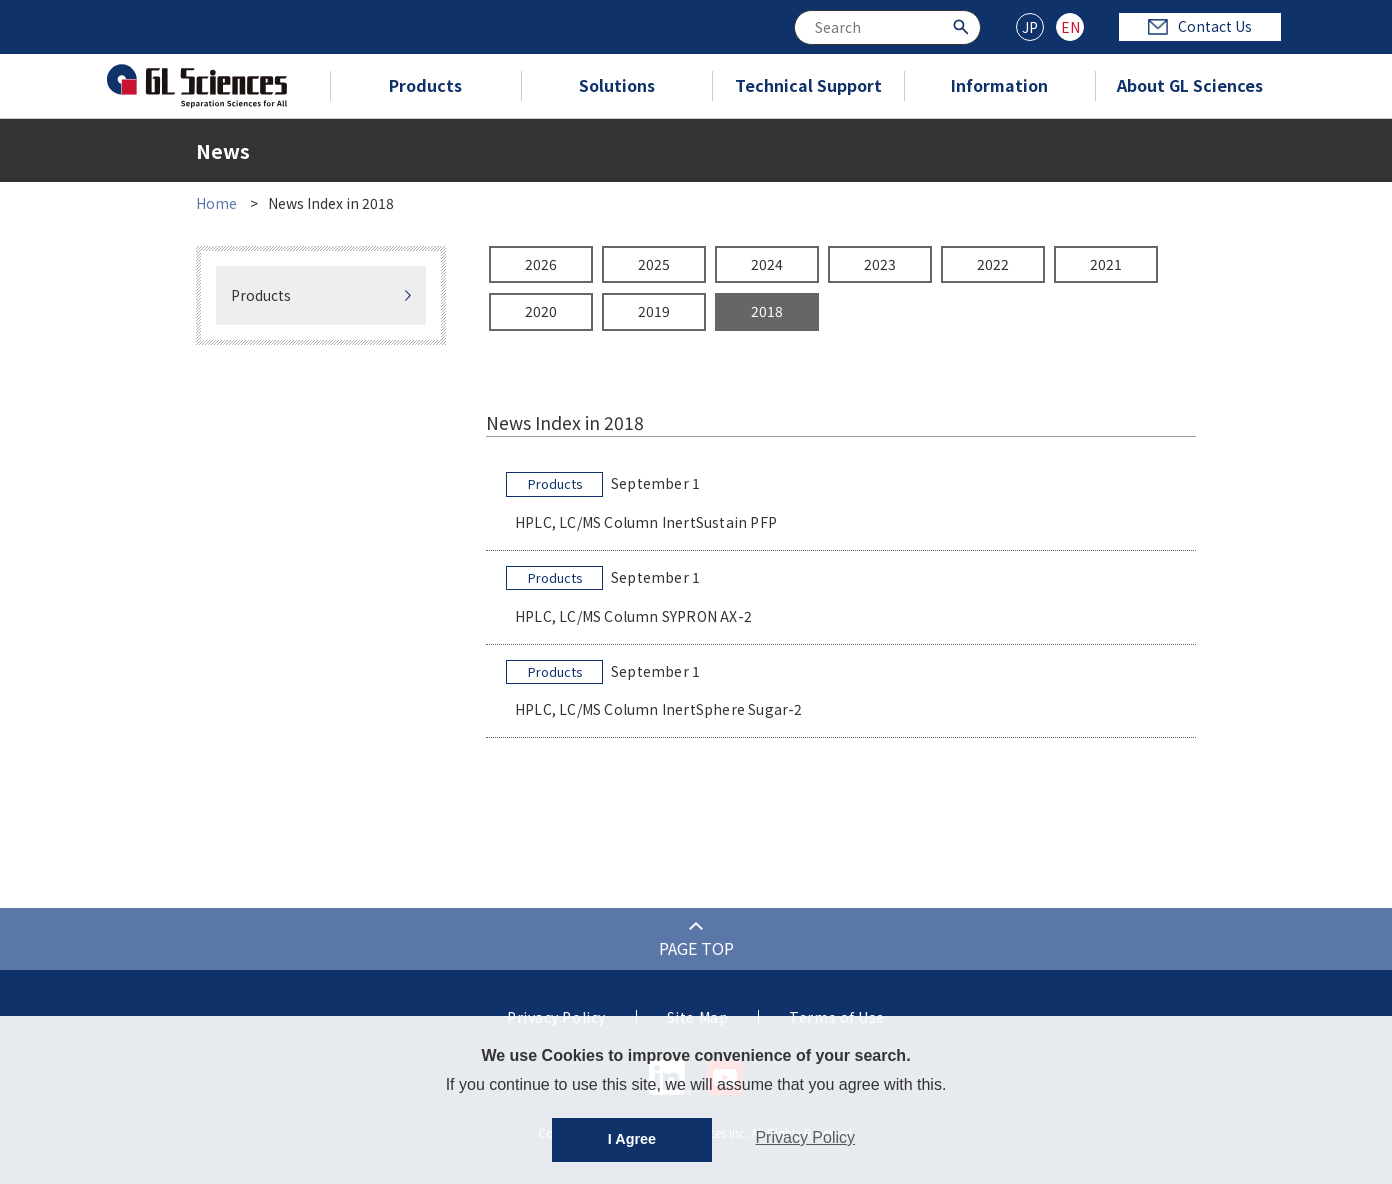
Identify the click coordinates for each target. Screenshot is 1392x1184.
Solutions (617, 85)
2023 (880, 264)
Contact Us (1200, 26)
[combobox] (887, 27)
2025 (654, 264)
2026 (541, 264)
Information (999, 85)
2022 (993, 264)
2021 (1106, 264)
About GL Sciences (1190, 85)
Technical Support (808, 85)
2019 (654, 311)
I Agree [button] (632, 1139)
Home (216, 203)
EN (1070, 27)
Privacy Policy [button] (805, 1137)
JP (1030, 27)
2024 (767, 264)
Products (425, 85)
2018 (767, 311)
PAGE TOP (696, 948)
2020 (541, 311)
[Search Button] (963, 25)
